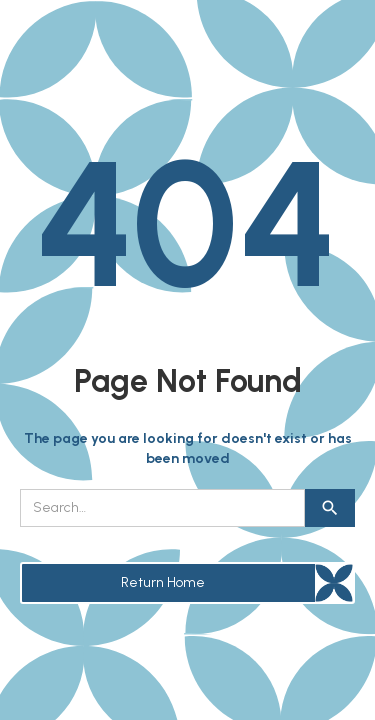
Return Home (163, 582)
